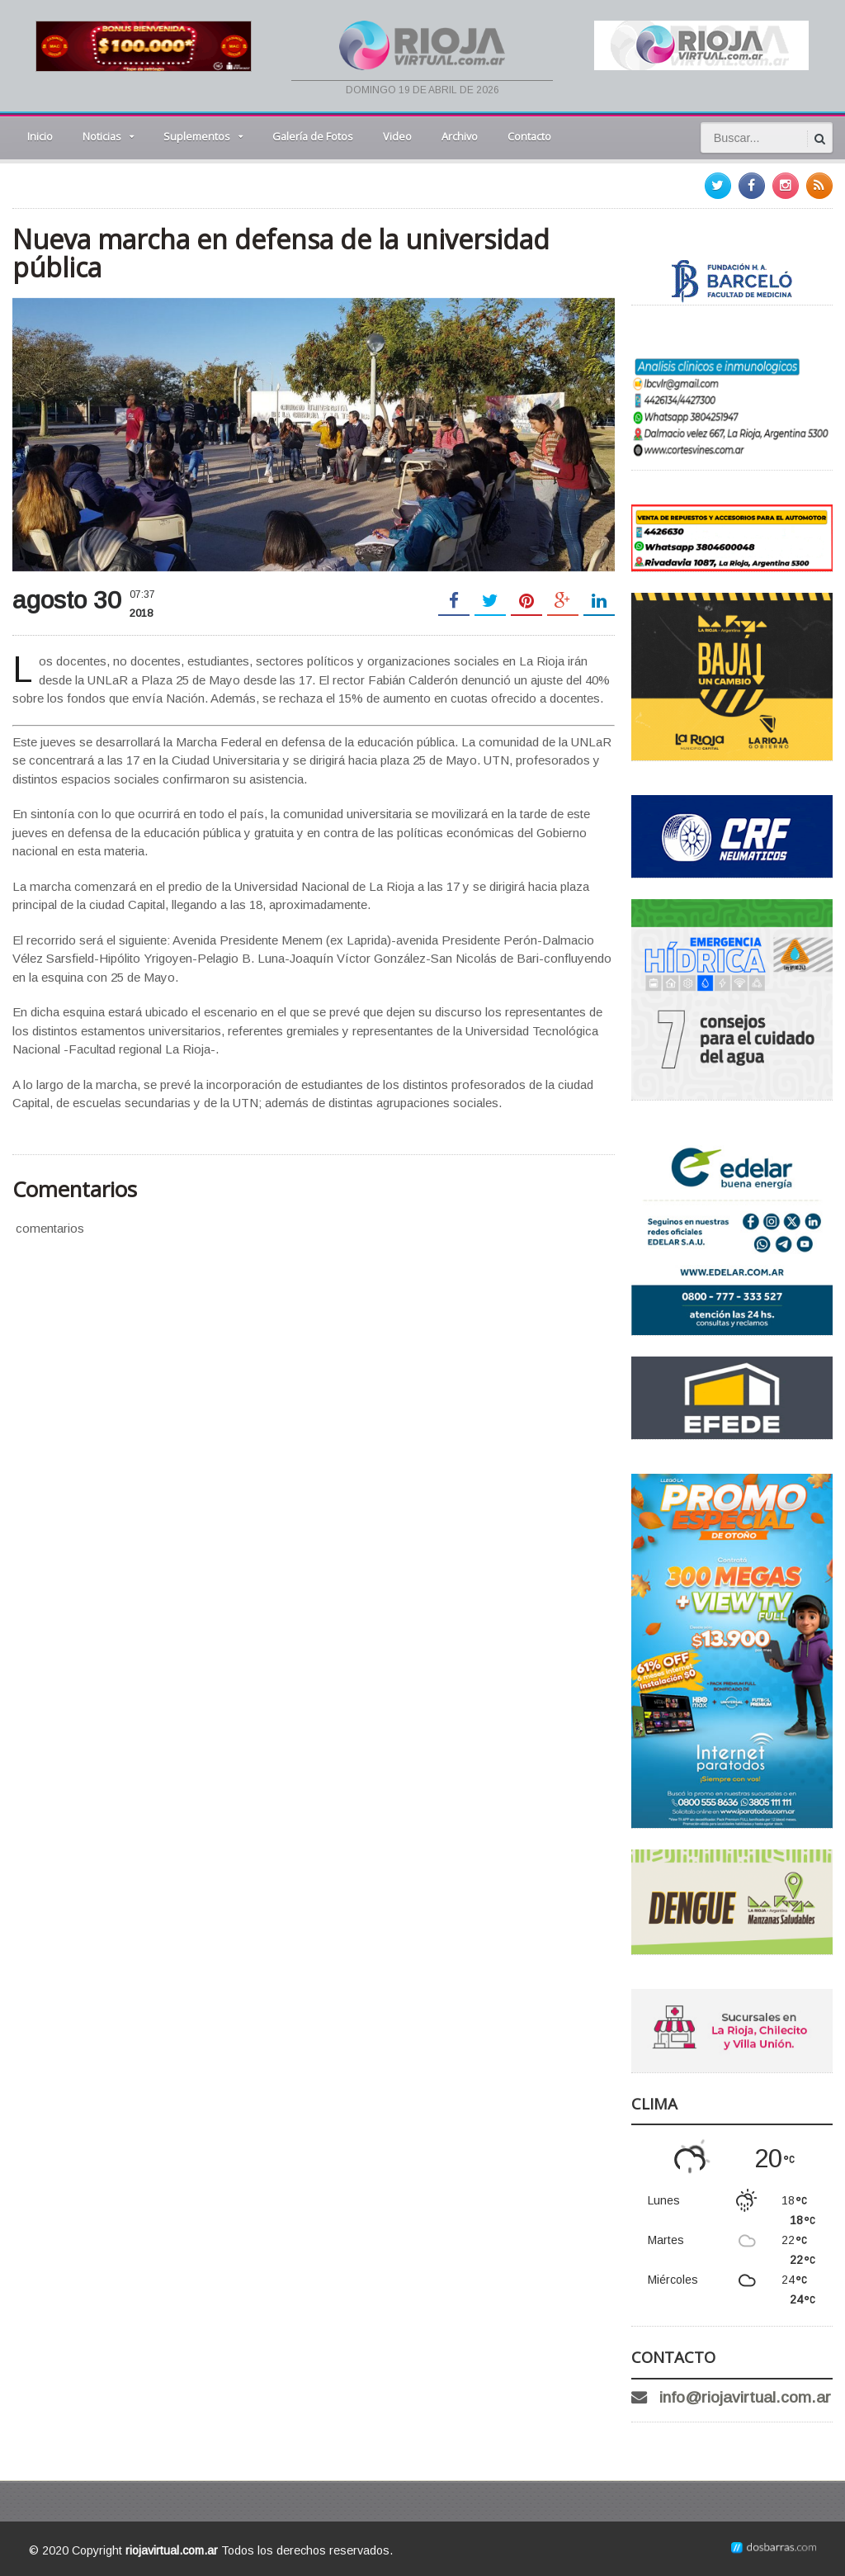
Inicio (40, 136)
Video (397, 136)
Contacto (529, 136)
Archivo (459, 136)
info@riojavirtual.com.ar (745, 2397)
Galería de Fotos (312, 136)
